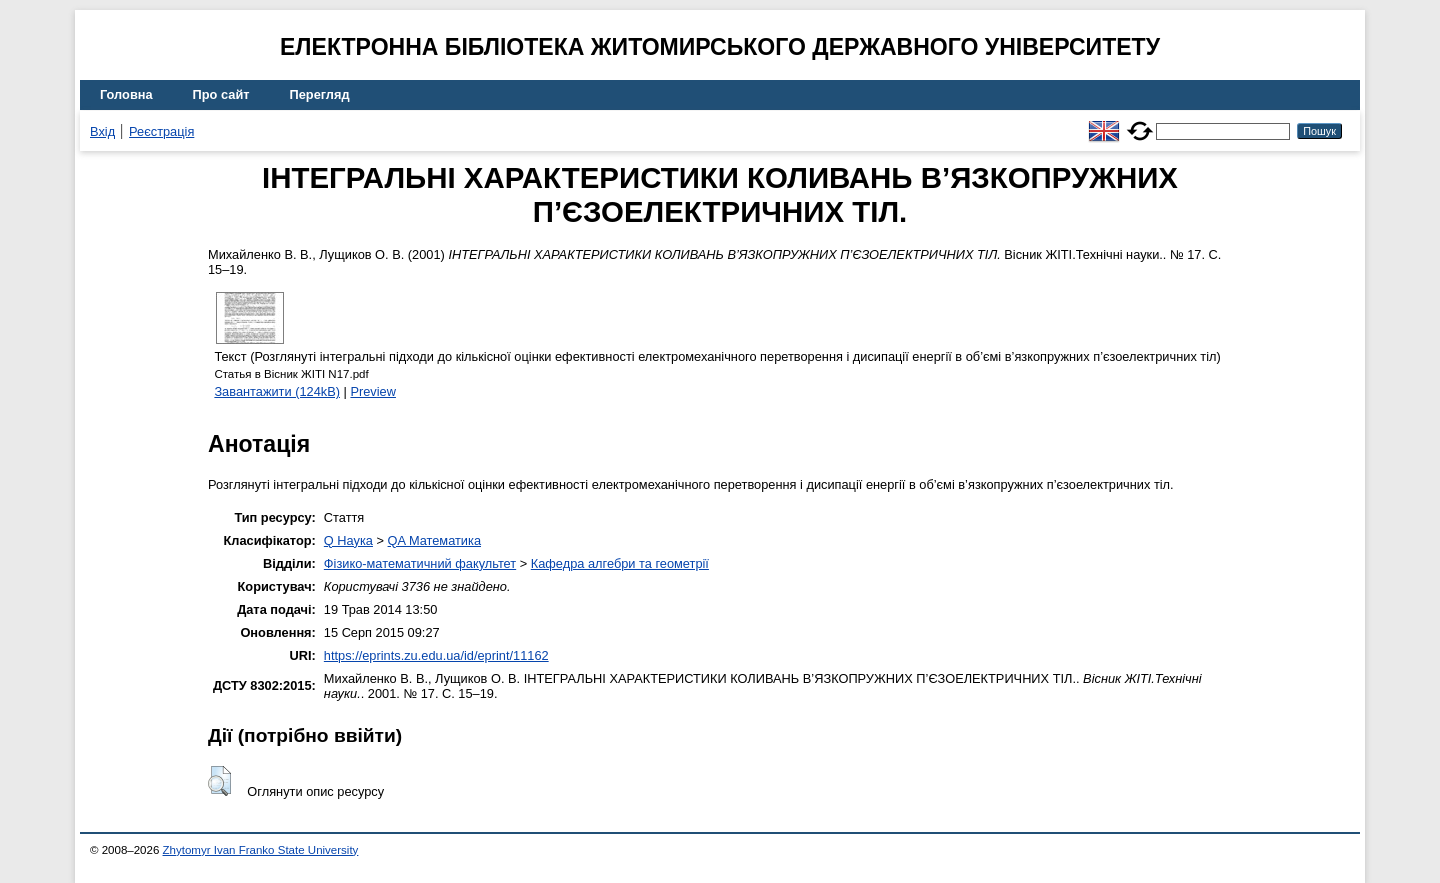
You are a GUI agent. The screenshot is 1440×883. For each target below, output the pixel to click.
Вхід (102, 131)
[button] (219, 781)
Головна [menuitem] (126, 94)
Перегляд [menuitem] (320, 94)
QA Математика (434, 540)
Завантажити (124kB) (277, 391)
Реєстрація (161, 131)
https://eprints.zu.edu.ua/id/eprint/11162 (436, 655)
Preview (373, 391)
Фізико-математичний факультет (420, 563)
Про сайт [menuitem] (221, 94)
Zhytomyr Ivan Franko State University (261, 850)
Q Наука (348, 540)
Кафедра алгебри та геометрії (620, 563)
